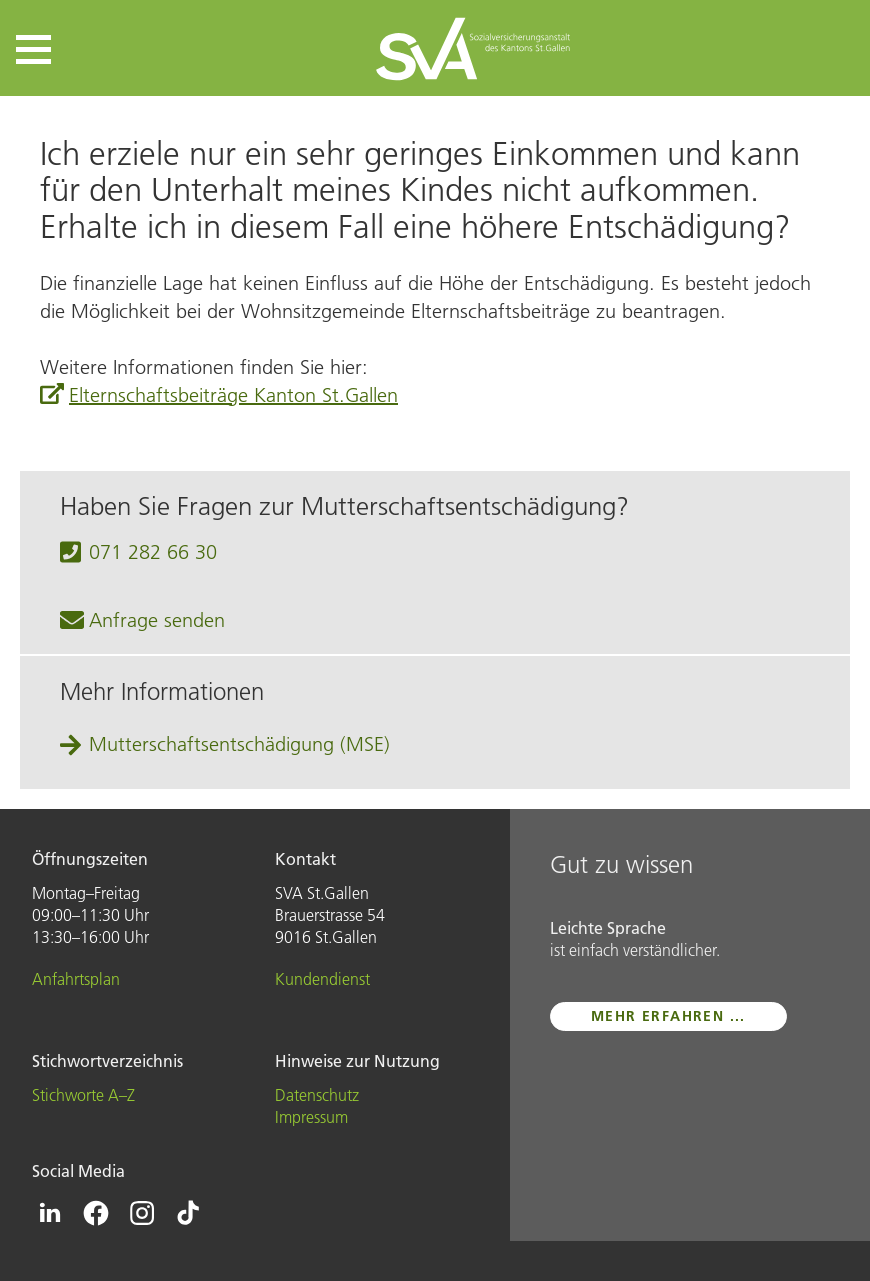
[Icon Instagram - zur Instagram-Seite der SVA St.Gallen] (142, 1213)
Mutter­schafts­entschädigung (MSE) (239, 744)
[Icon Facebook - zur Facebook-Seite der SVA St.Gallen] (96, 1213)
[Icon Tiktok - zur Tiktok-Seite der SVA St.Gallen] (188, 1213)
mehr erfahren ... (668, 1016)
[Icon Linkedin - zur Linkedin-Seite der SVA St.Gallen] (50, 1213)
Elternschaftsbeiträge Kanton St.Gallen (233, 395)
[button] (33, 49)
